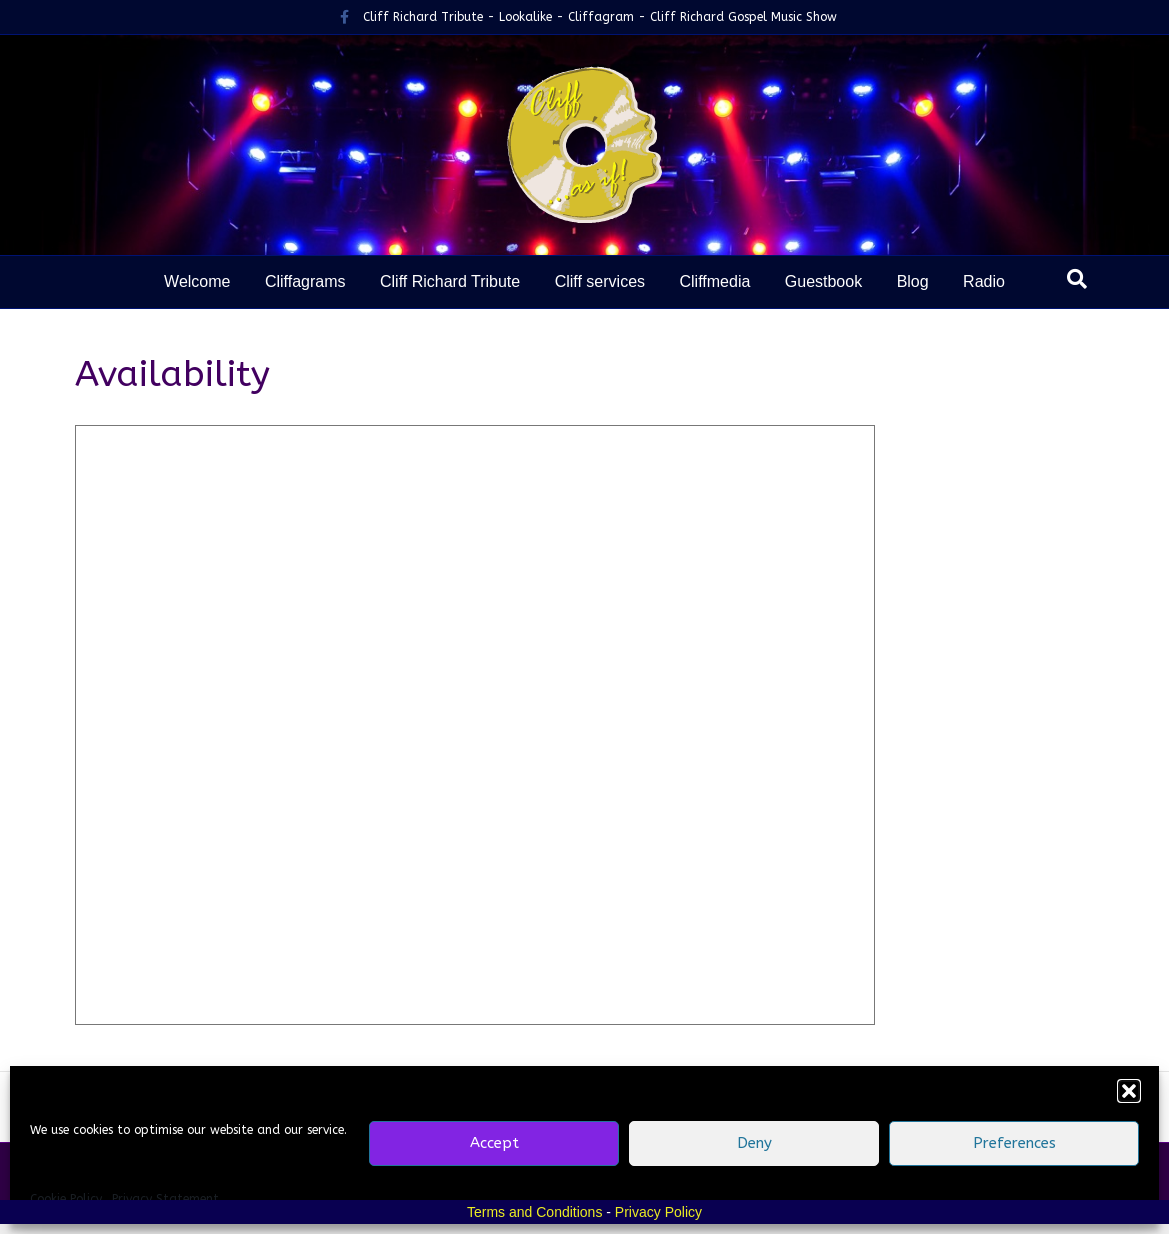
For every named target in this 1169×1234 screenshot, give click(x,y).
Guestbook (823, 281)
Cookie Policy (66, 1199)
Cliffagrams (305, 281)
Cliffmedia (714, 281)
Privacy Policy (658, 1212)
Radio (984, 281)
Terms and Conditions (534, 1212)
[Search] (1077, 279)
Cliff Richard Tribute (450, 281)
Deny (754, 1143)
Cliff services (600, 281)
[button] (1129, 1091)
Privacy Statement (165, 1199)
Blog (913, 281)
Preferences (1014, 1143)
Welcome (197, 281)
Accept (494, 1143)
